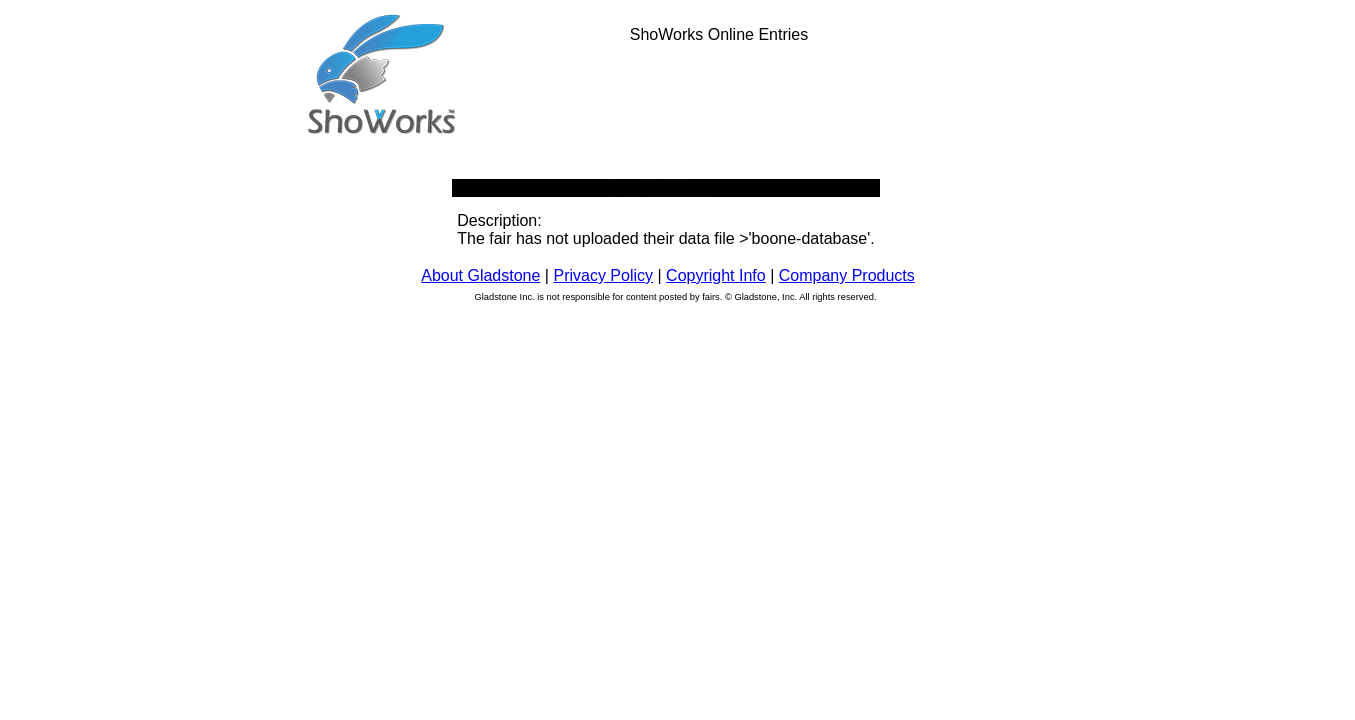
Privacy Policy (603, 275)
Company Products (847, 275)
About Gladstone (480, 275)
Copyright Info (716, 275)
